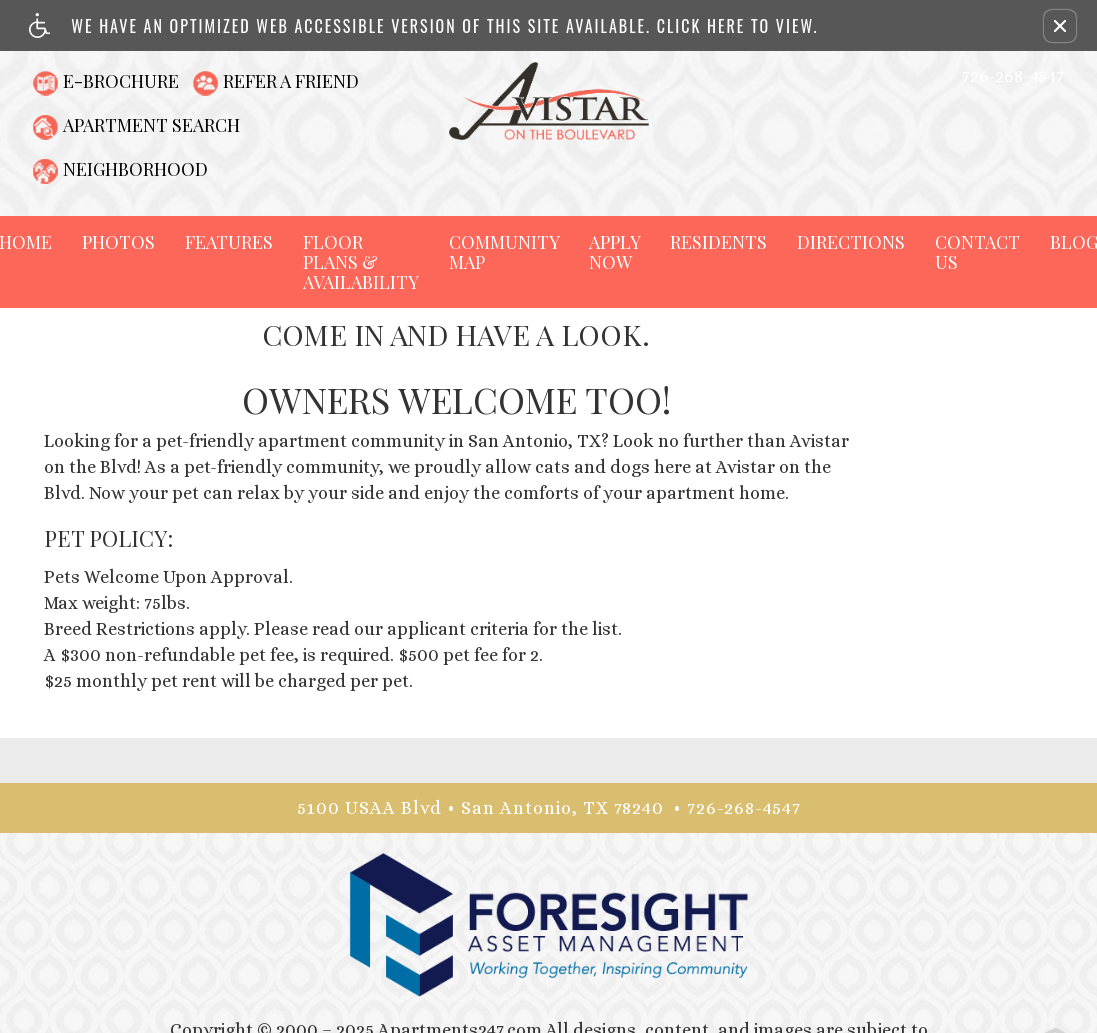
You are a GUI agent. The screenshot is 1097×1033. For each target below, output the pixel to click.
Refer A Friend (291, 81)
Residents (718, 242)
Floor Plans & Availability (361, 262)
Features (229, 242)
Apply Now (614, 252)
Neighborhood (135, 169)
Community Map (504, 252)
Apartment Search (151, 125)
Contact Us (977, 252)
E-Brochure (121, 81)
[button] (1060, 26)
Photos (118, 242)
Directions (851, 242)
